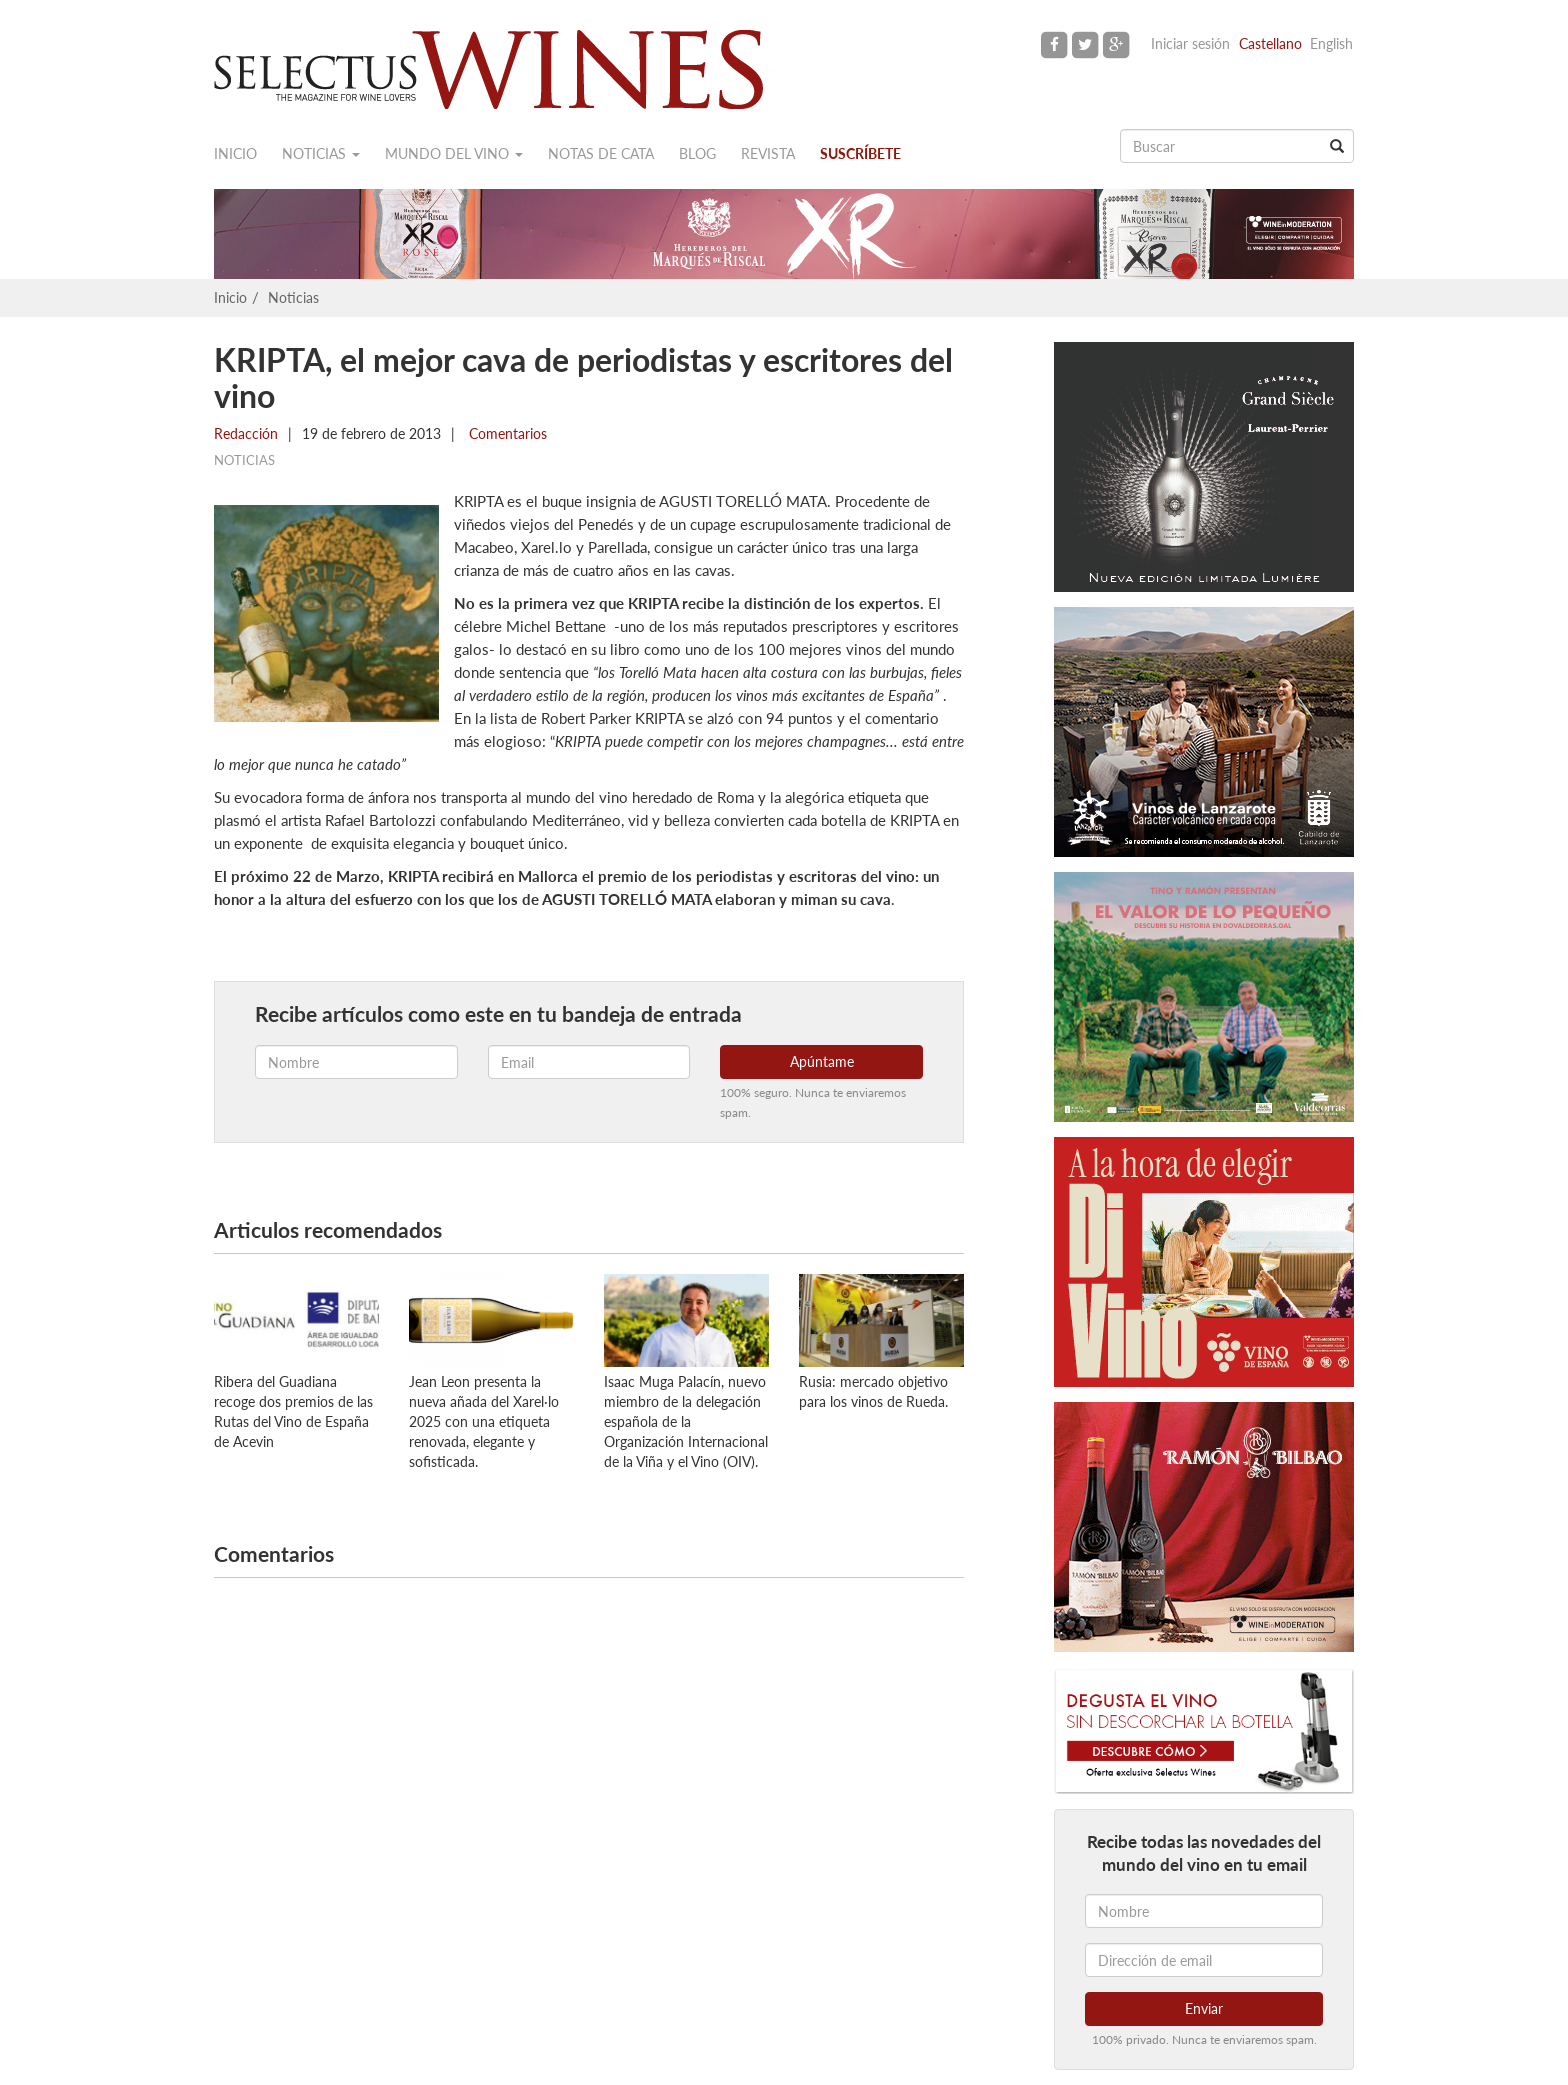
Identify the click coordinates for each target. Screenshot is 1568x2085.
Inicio (235, 153)
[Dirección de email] (1204, 1960)
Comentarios (506, 433)
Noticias (321, 153)
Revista (768, 153)
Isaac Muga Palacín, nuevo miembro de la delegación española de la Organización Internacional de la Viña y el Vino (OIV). (686, 1421)
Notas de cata (601, 153)
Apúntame (822, 1061)
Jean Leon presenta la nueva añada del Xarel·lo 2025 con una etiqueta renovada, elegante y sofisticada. (484, 1421)
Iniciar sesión (1190, 43)
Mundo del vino (454, 153)
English (1331, 43)
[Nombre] (1204, 1911)
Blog (697, 153)
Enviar (1204, 2008)
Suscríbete (860, 153)
